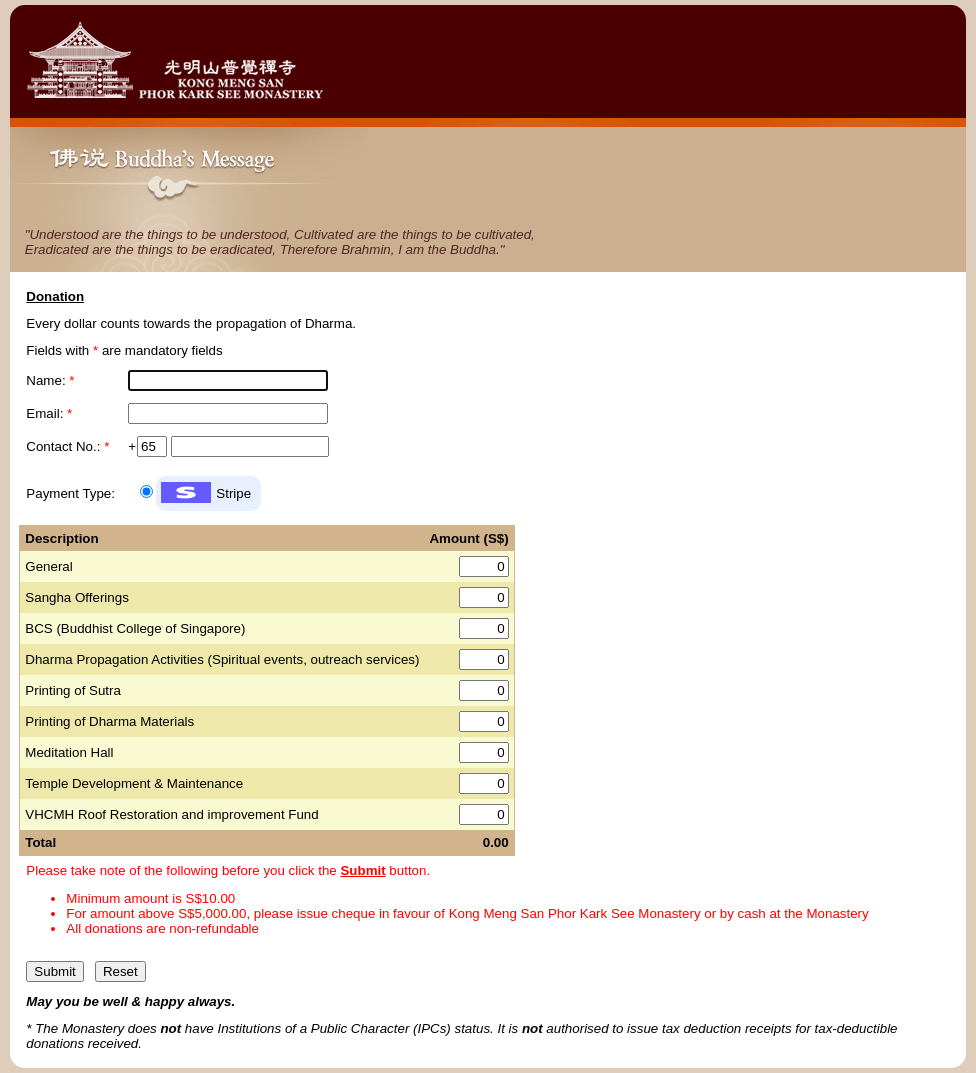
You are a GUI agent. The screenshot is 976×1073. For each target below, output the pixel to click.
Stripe (233, 493)
